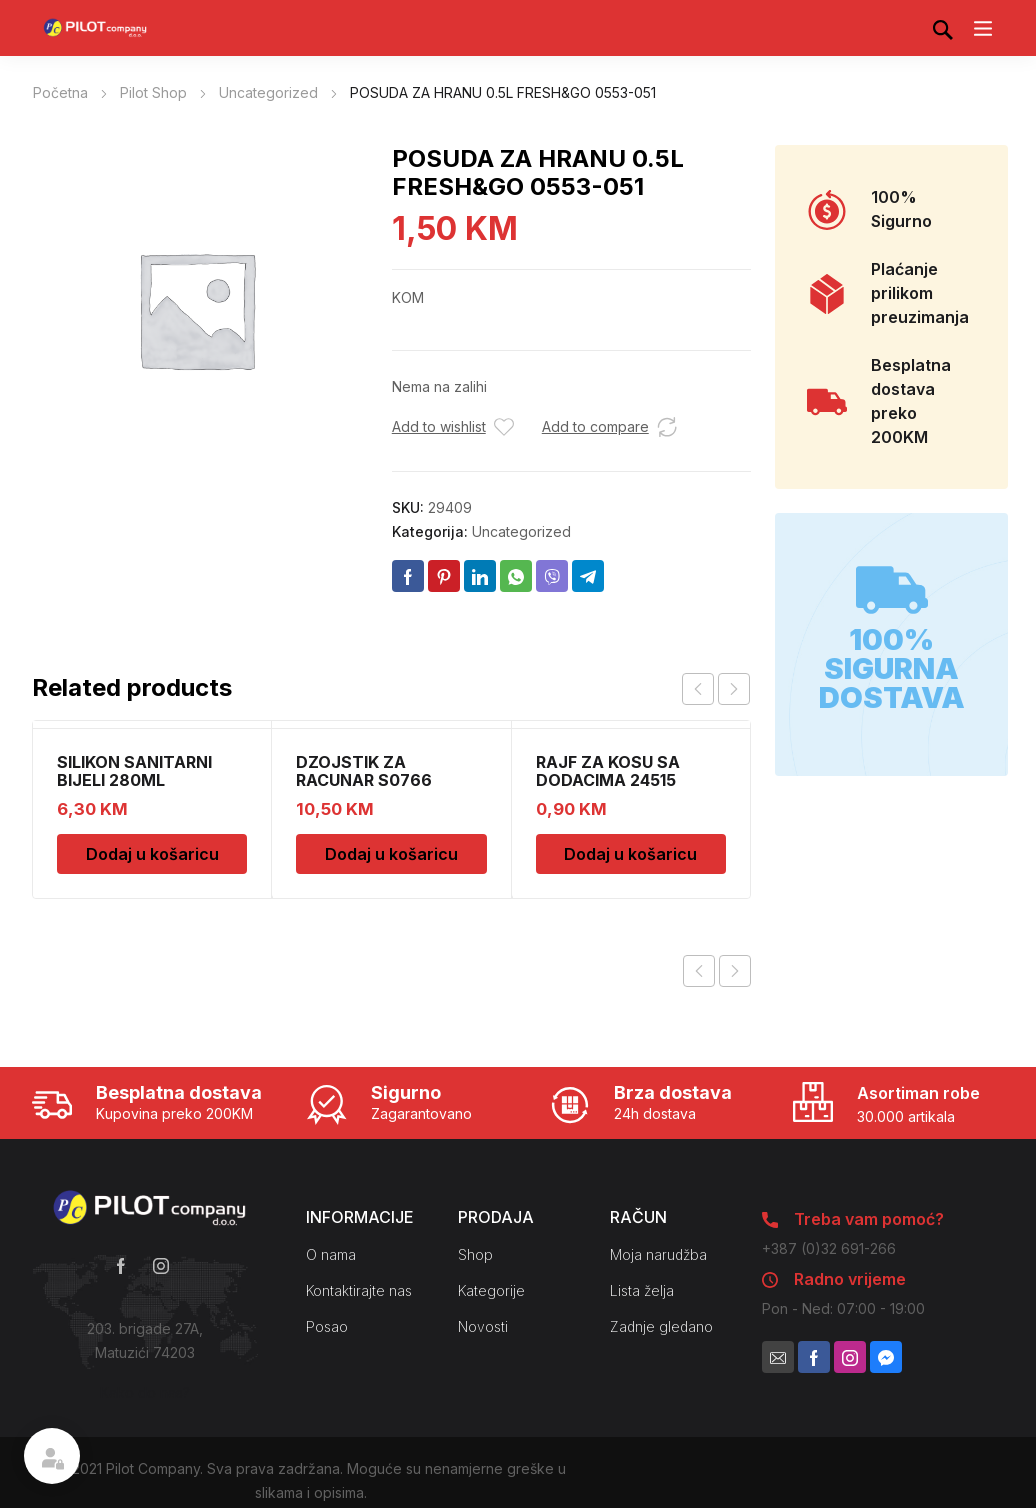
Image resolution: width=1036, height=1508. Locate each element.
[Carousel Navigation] (716, 689)
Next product (735, 971)
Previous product (699, 971)
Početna (60, 92)
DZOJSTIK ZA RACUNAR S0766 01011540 (364, 780)
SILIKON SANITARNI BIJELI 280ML (134, 771)
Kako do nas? (145, 1392)
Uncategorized (268, 92)
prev (698, 689)
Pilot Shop (153, 92)
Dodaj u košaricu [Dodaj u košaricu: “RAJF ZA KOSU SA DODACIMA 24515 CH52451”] (630, 854)
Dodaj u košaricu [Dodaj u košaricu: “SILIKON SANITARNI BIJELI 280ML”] (152, 854)
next (734, 689)
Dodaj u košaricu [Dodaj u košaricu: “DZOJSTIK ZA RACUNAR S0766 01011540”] (391, 854)
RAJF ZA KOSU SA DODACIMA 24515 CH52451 (608, 780)
